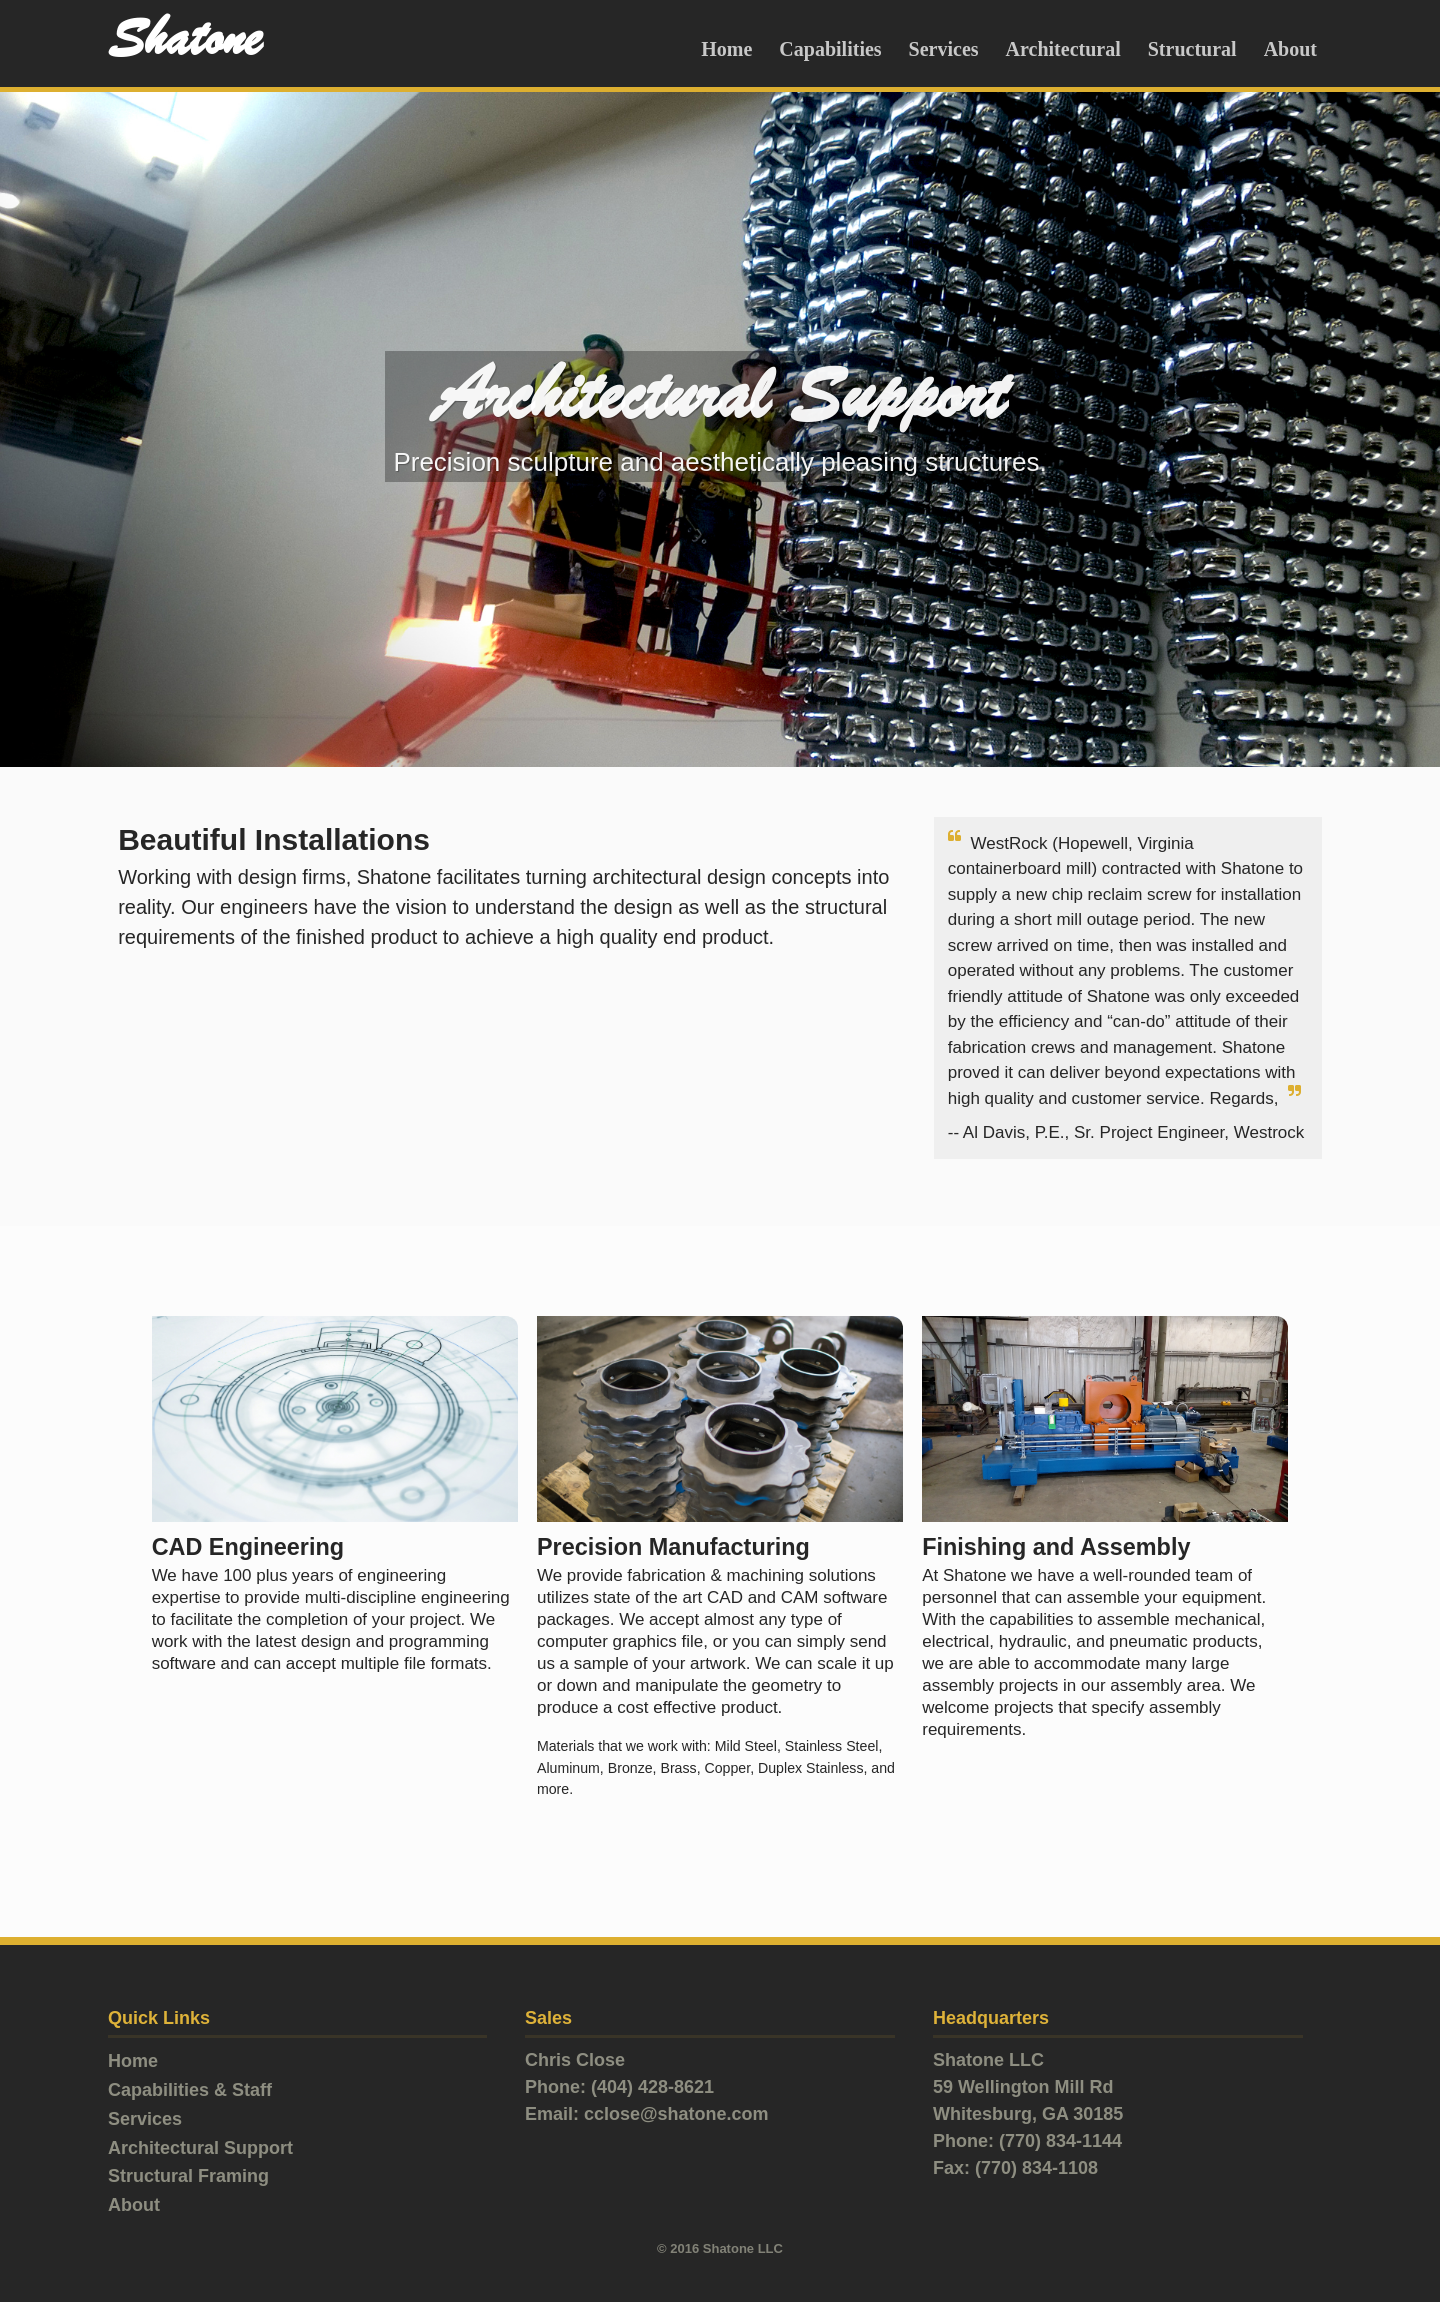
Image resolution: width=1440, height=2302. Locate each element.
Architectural (1063, 49)
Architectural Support (200, 2148)
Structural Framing (188, 2176)
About (1290, 49)
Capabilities (830, 49)
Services (944, 49)
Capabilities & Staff (190, 2090)
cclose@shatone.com (676, 2114)
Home (726, 49)
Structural (1192, 49)
